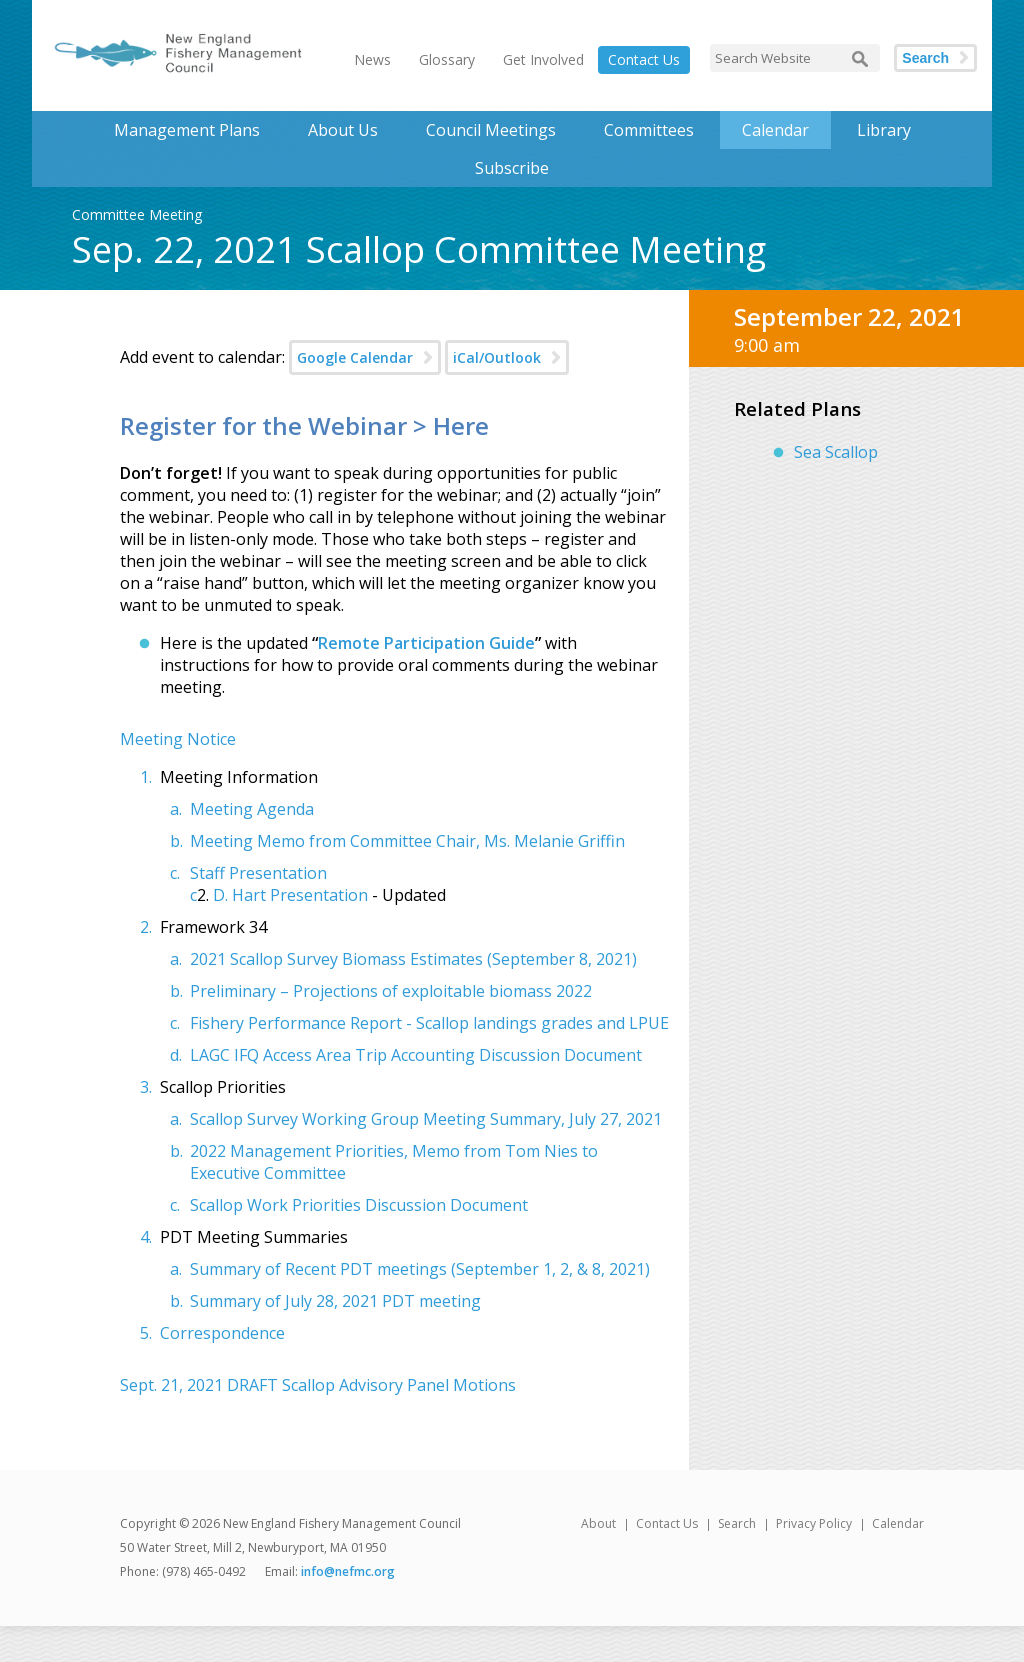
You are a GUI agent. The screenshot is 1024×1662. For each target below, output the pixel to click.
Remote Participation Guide (426, 643)
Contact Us (644, 59)
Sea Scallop (836, 452)
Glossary (447, 59)
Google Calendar (355, 357)
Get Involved (543, 59)
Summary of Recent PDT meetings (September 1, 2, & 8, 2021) (420, 1269)
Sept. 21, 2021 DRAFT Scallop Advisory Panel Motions (318, 1385)
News (372, 59)
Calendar (775, 130)
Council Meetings (491, 130)
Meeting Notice (178, 739)
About (598, 1523)
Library (884, 130)
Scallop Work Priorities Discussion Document (359, 1205)
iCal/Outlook (497, 357)
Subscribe (512, 168)
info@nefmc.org (348, 1571)
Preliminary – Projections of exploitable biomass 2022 (391, 991)
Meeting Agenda (252, 809)
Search (925, 58)
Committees (649, 130)
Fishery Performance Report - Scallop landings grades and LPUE (429, 1023)
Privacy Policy (814, 1523)
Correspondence (222, 1333)
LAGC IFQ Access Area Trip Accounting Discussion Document (416, 1055)
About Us (343, 130)
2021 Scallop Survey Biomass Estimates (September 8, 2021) (413, 959)
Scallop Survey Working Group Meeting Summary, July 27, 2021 (426, 1119)
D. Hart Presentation (290, 895)
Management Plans (187, 130)
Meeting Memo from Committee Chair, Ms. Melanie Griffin (407, 841)
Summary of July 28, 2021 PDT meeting (335, 1301)
